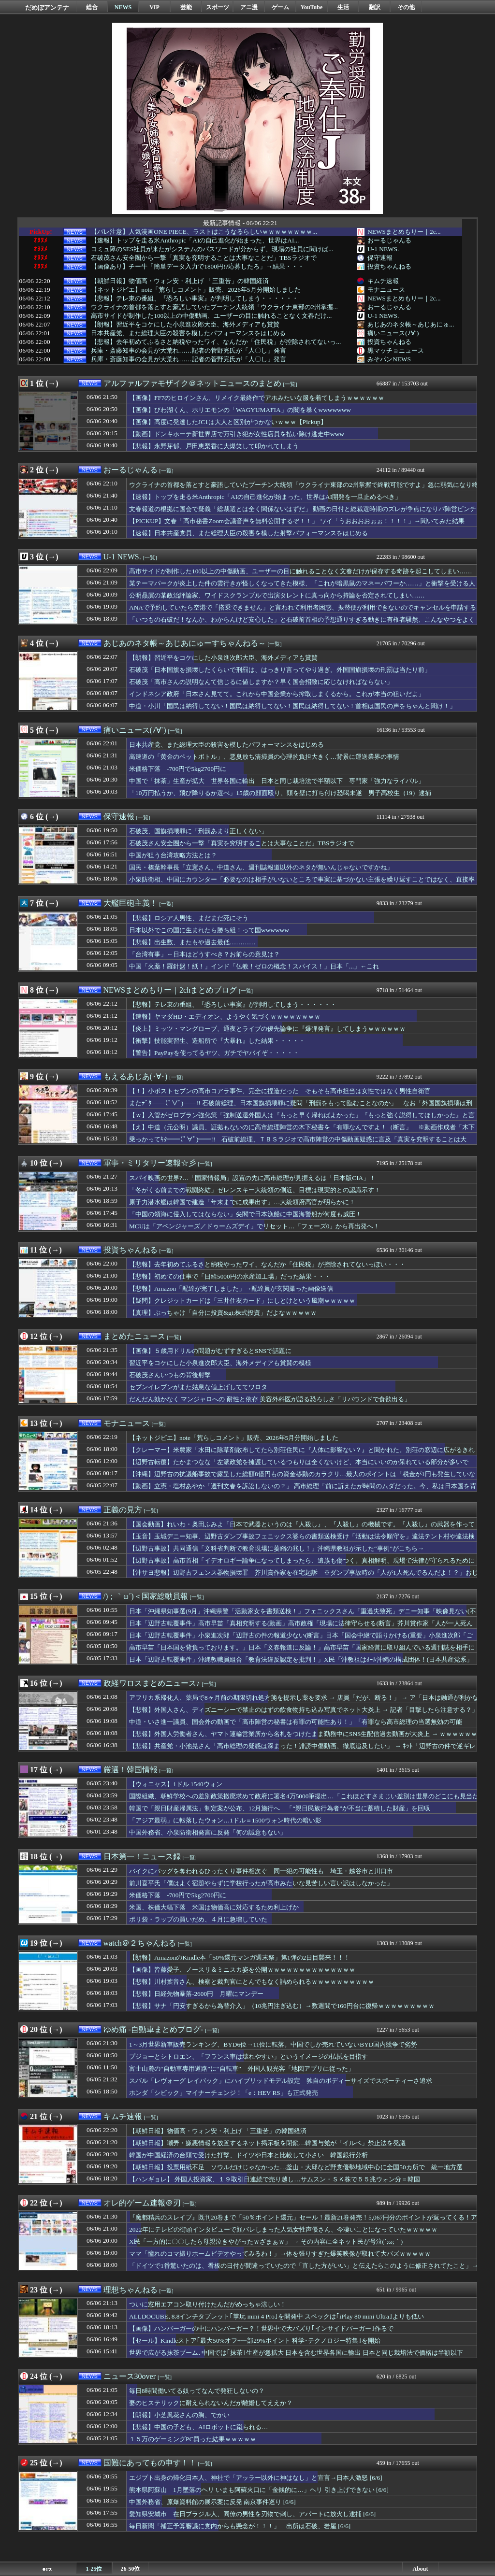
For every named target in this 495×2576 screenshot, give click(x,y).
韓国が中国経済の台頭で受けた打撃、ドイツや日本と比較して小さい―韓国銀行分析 (248, 2155)
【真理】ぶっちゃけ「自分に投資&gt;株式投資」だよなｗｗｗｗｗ (223, 1312)
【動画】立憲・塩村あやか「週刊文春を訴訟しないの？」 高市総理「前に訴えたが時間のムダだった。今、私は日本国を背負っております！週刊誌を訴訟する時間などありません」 (302, 1490)
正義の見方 (122, 1510)
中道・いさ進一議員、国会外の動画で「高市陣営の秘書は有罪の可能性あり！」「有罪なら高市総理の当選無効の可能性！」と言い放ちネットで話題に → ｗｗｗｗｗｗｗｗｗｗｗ (295, 1726)
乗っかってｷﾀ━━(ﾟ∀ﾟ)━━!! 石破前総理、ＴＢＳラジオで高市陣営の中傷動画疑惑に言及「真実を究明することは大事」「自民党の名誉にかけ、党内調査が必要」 (297, 1144)
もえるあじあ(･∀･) (135, 1076)
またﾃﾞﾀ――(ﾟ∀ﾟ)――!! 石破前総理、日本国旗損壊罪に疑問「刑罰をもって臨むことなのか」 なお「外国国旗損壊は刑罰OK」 (300, 1107)
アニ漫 (249, 7)
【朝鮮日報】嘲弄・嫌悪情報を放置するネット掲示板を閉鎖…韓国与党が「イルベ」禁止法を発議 (267, 2143)
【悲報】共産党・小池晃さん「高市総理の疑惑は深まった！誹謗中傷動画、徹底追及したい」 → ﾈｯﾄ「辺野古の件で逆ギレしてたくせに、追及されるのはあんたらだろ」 (302, 1750)
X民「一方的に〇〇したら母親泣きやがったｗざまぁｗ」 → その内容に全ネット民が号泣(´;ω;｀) (266, 2241)
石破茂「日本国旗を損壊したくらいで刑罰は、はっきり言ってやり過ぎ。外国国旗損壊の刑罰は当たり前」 (280, 669)
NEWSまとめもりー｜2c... (403, 231)
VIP (154, 7)
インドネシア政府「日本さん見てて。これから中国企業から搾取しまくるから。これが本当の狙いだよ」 (276, 693)
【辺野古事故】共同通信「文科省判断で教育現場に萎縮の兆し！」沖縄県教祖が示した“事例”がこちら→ (276, 1548)
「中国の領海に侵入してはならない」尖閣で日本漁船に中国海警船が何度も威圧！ (245, 1214)
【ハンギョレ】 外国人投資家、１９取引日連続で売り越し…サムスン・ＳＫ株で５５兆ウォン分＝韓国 (274, 2179)
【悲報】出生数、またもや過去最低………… (192, 942)
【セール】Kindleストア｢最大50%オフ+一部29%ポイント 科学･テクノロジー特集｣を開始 (254, 2340)
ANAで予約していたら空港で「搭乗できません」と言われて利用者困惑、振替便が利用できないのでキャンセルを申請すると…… (302, 612)
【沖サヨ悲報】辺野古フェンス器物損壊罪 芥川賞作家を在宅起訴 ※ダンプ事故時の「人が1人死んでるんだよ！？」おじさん (303, 1577)
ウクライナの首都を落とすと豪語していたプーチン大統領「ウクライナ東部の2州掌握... (214, 307)
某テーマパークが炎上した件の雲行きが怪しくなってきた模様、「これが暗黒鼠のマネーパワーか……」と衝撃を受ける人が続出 (302, 588)
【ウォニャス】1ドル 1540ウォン (175, 1784)
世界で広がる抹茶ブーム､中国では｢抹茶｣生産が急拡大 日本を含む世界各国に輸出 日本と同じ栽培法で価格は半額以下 (296, 2352)
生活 (343, 7)
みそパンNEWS (389, 359)
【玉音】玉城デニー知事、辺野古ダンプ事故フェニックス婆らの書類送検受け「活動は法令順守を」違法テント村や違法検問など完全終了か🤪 (302, 1541)
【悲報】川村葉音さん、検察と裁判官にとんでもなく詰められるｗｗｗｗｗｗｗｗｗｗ (251, 1981)
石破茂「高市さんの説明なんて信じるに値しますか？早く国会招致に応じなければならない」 (261, 681)
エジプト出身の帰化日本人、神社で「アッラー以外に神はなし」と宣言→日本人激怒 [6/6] (255, 2477)
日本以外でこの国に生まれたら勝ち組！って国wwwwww (209, 930)
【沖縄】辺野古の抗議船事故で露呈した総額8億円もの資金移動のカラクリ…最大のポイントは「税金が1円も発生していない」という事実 (302, 1478)
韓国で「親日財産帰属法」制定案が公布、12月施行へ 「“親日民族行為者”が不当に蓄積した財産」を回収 (279, 1808)
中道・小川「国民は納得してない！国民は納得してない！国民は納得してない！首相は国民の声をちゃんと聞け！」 (292, 706)
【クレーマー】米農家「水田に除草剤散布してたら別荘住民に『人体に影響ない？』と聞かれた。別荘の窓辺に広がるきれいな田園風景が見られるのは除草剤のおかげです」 (302, 1454)
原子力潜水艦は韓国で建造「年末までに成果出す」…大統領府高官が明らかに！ (242, 1202)
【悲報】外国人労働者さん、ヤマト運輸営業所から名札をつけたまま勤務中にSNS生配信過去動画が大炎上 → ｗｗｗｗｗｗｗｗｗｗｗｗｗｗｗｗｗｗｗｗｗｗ (303, 1738)
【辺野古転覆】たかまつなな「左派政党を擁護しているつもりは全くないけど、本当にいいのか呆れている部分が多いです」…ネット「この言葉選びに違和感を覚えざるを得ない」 (298, 1466)
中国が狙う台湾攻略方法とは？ (173, 855)
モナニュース (386, 289)
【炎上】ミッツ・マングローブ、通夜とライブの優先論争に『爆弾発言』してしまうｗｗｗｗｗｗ (267, 1028)
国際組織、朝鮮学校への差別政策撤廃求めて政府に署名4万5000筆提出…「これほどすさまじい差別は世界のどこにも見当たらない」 (304, 1801)
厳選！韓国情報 (130, 1769)
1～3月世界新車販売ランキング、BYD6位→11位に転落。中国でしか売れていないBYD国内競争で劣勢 (273, 2044)
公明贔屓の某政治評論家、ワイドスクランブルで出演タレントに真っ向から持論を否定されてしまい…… (277, 595)
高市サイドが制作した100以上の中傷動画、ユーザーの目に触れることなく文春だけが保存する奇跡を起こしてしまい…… (300, 571)
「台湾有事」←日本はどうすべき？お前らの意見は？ (204, 954)
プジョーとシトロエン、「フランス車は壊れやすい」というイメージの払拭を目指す (248, 2056)
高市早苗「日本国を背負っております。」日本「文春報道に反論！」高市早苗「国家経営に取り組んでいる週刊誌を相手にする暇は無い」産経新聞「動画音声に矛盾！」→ (302, 1652)
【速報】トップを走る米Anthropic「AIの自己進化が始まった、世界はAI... (195, 240)
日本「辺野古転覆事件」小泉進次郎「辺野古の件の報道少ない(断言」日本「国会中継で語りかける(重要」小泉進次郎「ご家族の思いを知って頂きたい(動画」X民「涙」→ (301, 1640)
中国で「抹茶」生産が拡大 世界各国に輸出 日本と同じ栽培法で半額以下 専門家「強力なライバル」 (276, 780)
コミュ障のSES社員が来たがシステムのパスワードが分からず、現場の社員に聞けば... (212, 249)
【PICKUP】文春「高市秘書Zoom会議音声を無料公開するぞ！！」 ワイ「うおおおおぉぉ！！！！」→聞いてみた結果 (297, 521)
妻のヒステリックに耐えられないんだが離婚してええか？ (210, 2402)
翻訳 (374, 7)
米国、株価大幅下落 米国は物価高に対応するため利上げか (214, 1907)
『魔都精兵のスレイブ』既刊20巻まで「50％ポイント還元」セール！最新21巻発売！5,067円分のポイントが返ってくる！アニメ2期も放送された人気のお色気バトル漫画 (303, 2222)
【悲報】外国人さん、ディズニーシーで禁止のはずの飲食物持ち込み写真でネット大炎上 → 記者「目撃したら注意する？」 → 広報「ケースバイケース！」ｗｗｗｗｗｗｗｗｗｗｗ (303, 1714)
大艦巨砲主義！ (130, 903)
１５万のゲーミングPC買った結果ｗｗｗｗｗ (192, 2439)
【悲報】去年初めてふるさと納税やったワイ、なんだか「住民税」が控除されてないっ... (216, 342)
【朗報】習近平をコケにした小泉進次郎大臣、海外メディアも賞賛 (185, 324)
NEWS (123, 7)
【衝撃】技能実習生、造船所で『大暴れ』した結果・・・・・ (217, 1040)
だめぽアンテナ (47, 7)
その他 (406, 7)
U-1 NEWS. (383, 249)
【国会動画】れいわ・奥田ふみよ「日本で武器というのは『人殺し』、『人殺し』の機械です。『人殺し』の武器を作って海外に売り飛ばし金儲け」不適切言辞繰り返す (302, 1529)
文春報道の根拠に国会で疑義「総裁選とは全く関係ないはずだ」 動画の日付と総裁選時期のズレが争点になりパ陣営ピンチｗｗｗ (302, 513)
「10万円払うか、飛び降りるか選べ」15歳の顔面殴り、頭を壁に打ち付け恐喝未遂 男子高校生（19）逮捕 (280, 793)
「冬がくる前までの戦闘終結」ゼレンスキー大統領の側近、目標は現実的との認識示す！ (254, 1190)
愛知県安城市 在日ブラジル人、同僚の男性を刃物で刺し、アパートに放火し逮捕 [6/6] (252, 2514)
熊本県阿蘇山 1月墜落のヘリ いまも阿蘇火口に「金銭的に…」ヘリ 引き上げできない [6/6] (259, 2489)
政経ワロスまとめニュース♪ (151, 1683)
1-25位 (94, 2568)
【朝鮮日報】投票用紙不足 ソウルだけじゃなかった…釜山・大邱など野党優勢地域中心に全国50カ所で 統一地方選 (296, 2167)
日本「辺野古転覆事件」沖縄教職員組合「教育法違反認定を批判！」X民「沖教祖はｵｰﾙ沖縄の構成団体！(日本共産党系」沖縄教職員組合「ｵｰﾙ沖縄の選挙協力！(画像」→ (301, 1664)
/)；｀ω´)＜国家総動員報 (145, 1596)
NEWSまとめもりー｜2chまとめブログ (170, 990)
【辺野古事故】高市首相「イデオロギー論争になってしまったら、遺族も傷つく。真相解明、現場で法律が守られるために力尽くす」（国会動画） (302, 1565)
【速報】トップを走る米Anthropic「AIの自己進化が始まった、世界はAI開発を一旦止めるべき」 (265, 496)
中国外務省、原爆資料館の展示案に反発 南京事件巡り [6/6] (212, 2501)
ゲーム (280, 7)
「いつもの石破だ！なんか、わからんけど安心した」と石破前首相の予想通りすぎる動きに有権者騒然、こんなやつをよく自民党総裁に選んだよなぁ (302, 624)
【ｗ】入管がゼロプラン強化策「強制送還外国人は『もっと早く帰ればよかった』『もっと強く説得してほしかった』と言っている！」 (302, 1119)
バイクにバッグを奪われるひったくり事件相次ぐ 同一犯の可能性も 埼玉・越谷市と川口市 (261, 1871)
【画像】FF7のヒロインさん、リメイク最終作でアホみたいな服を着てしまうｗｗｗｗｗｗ (257, 397)
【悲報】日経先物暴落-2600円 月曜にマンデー (196, 1993)
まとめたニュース (134, 1336)
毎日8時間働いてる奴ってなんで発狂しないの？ (196, 2390)
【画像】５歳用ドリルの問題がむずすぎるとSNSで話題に (210, 1350)
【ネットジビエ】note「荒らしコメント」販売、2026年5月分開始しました (195, 289)
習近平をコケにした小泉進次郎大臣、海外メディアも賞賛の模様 (220, 1362)
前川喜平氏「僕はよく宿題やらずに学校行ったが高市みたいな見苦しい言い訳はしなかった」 (261, 1883)
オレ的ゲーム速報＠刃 (142, 2203)
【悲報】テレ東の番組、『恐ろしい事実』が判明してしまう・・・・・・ (194, 298)
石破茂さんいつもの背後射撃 (170, 1375)
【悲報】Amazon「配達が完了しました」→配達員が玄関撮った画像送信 (231, 1288)
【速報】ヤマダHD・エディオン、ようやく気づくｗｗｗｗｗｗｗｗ (224, 1016)
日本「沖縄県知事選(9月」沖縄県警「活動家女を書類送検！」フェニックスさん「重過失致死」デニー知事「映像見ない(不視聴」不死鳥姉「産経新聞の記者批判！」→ (302, 1616)
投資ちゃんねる (389, 266)
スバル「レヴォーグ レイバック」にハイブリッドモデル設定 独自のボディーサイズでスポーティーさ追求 (280, 2080)
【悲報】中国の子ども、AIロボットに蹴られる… (198, 2427)
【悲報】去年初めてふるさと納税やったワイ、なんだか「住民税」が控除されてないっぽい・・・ (267, 1264)
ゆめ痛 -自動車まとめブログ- (153, 2029)
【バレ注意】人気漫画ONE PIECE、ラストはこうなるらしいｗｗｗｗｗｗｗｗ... (204, 231)
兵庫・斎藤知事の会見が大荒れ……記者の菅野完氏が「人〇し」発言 (188, 350)
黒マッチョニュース (395, 350)
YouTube (312, 7)
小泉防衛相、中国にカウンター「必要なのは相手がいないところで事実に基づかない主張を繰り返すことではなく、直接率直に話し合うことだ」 (302, 884)
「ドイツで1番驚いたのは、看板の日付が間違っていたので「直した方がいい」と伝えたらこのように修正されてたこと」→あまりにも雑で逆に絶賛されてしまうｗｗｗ (303, 2270)
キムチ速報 (383, 281)
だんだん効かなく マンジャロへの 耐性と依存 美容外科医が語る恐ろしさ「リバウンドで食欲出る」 (269, 1399)
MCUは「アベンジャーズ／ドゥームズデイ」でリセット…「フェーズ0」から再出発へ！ (254, 1226)
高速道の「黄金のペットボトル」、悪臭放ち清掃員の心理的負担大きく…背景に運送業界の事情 (264, 756)
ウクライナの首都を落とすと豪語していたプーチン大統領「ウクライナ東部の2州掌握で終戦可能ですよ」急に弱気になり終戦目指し (303, 489)
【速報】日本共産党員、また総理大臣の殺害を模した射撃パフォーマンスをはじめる (248, 533)
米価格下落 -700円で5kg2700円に (177, 768)
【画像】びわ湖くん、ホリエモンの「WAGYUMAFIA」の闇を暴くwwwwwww (240, 409)
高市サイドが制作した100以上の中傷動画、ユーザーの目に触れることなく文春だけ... (211, 315)
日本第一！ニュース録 (142, 1856)
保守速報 (380, 257)
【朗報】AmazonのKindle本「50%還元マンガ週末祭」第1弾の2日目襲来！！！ (239, 1957)
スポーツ (217, 7)
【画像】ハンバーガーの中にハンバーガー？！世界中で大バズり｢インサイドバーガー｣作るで (261, 2328)
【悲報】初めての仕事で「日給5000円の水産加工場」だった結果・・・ (230, 1276)
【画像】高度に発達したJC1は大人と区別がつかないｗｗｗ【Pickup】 (228, 422)
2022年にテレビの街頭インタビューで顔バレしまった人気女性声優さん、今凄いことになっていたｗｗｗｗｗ (283, 2229)
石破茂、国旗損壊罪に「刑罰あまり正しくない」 (198, 831)
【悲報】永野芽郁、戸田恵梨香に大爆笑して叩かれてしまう (214, 446)
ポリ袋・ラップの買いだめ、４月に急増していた (198, 1919)
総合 (92, 7)
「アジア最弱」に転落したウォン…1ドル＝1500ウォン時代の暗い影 (225, 1820)
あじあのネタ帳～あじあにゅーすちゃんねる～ (184, 643)
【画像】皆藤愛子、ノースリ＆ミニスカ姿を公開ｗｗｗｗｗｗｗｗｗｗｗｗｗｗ (242, 1969)
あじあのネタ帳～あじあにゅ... (410, 324)
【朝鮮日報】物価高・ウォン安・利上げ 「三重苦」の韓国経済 (179, 281)
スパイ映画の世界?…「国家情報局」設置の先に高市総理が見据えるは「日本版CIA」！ (252, 1177)
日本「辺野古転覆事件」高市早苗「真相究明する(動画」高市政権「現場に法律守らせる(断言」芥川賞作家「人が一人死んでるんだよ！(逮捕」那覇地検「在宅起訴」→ (301, 1628)
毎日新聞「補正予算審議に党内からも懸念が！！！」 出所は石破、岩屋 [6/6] (239, 2526)
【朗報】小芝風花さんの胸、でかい (179, 2415)
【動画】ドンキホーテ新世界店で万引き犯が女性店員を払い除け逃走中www (236, 434)
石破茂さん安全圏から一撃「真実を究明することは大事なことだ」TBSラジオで (203, 258)
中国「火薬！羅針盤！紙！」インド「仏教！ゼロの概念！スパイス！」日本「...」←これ (254, 966)
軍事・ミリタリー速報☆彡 (149, 1163)
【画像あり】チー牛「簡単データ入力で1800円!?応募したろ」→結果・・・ (197, 266)
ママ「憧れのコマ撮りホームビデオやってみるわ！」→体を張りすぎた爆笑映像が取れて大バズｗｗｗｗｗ (280, 2253)
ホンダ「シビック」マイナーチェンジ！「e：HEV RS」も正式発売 (223, 2092)
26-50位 (130, 2568)
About (420, 2568)
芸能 (186, 7)
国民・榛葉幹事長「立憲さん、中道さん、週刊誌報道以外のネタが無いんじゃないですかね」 (261, 867)
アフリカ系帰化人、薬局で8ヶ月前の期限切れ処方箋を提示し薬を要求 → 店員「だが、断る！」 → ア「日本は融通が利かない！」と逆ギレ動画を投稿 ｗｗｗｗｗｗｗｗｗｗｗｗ (304, 1702)
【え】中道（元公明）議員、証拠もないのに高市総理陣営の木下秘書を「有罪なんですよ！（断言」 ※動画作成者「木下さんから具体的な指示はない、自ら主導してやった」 (302, 1132)
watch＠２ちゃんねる (139, 1943)
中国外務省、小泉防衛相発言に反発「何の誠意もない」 (207, 1832)
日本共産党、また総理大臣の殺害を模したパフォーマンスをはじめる (188, 333)
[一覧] (290, 384)
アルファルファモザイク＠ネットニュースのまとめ (192, 383)
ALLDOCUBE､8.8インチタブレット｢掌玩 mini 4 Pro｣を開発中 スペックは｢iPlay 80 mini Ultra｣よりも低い (276, 2316)
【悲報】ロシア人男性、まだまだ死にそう (188, 918)
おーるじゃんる (389, 240)
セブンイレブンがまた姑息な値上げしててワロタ (198, 1387)
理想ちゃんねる (130, 2290)
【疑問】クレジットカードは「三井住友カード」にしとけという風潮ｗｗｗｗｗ (242, 1300)
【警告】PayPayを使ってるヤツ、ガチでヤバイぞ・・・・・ (214, 1052)
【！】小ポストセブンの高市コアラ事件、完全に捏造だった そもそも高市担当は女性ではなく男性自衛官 (280, 1091)
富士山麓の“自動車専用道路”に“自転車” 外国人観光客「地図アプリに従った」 (241, 2068)
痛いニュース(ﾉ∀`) (393, 333)
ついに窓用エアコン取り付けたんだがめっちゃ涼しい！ (207, 2304)
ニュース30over (129, 2376)
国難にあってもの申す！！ (149, 2463)
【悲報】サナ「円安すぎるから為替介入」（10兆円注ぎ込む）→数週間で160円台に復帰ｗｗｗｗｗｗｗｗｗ (282, 2005)
